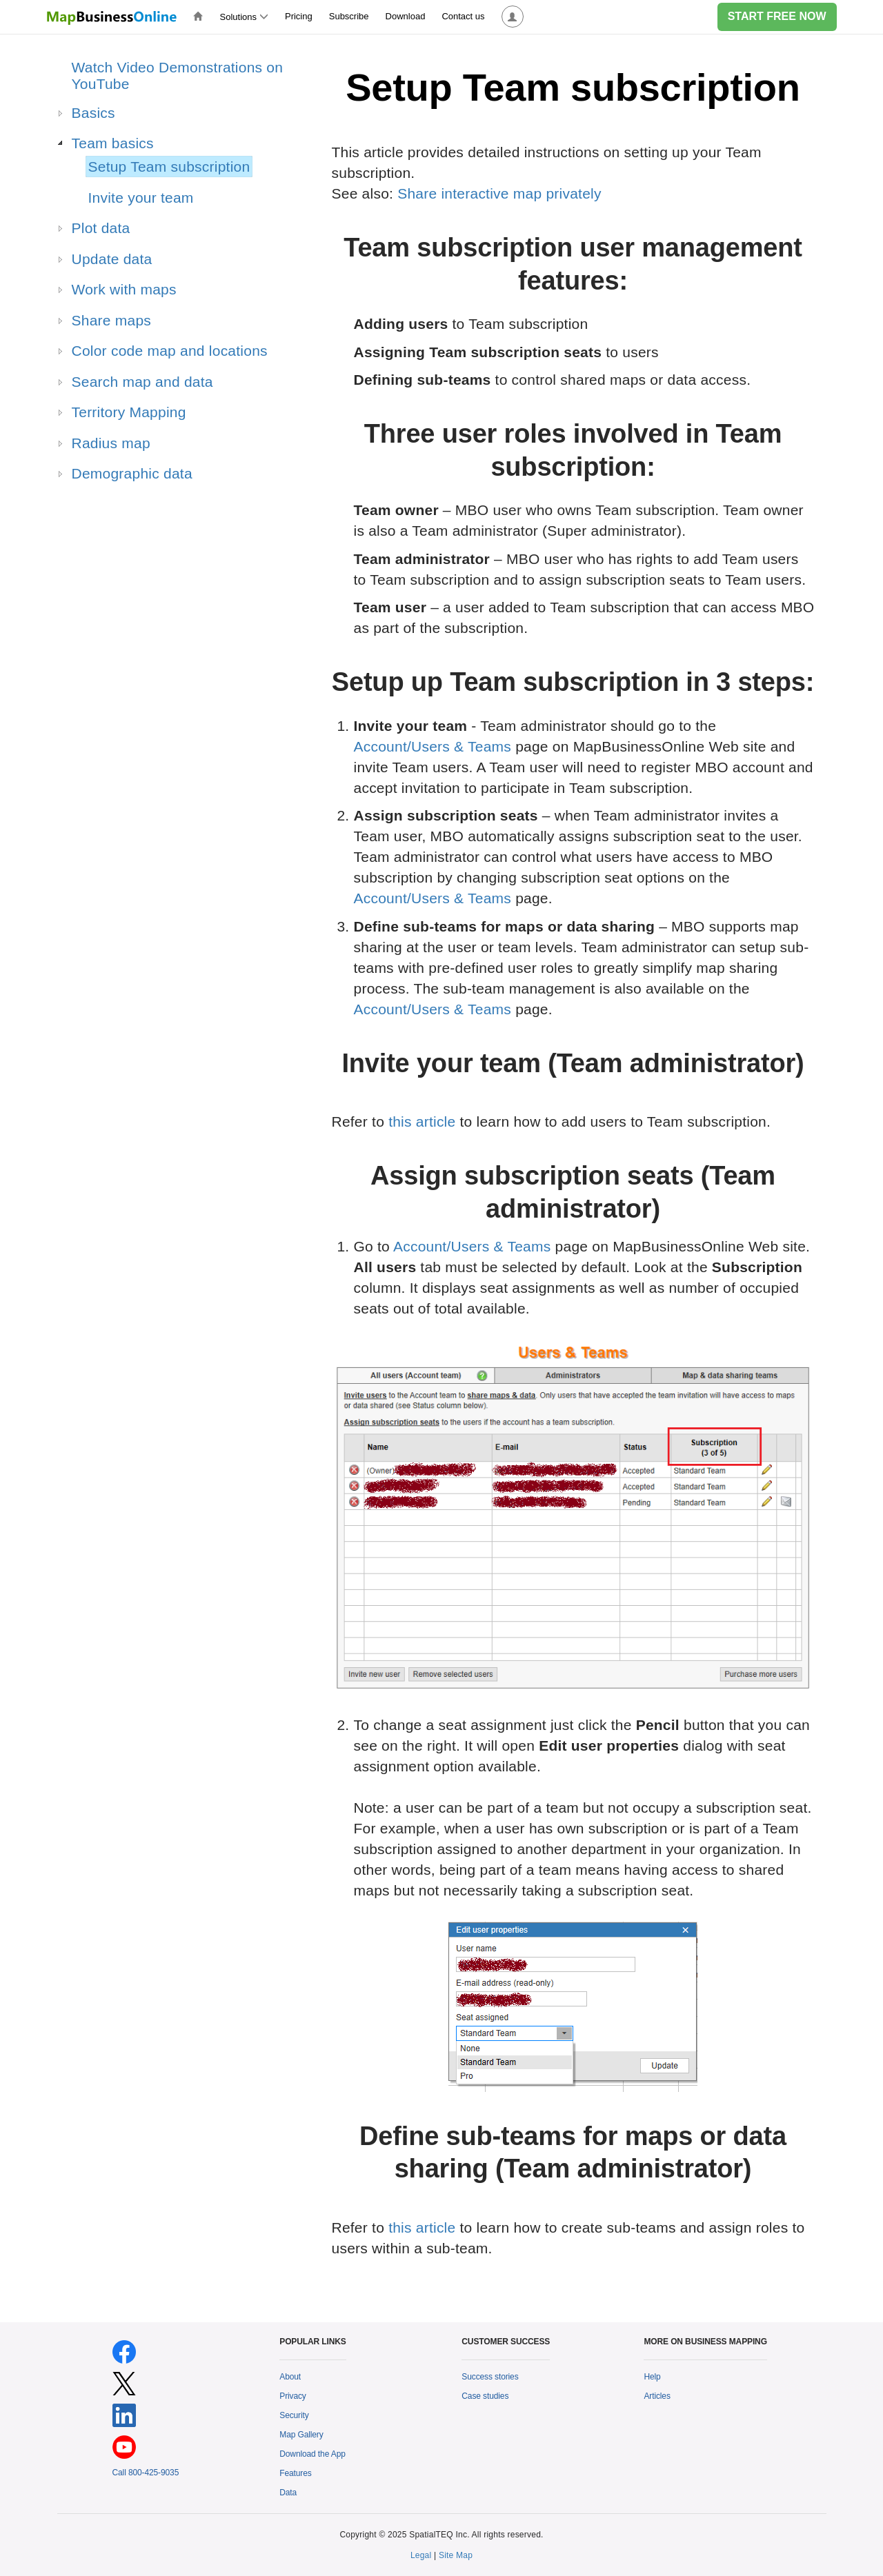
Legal (421, 2555)
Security (293, 2415)
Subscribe (349, 16)
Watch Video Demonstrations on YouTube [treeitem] (178, 75)
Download (406, 16)
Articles (657, 2396)
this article (421, 1121)
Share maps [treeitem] (112, 320)
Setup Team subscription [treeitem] (169, 166)
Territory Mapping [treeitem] (129, 412)
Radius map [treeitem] (111, 443)
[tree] (162, 425)
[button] (512, 17)
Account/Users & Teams (433, 746)
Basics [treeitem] (93, 113)
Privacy (292, 2396)
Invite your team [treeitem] (141, 197)
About (290, 2377)
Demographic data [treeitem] (132, 473)
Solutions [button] (244, 17)
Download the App (312, 2454)
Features (295, 2473)
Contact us (463, 16)
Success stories (490, 2377)
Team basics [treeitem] (113, 143)
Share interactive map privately (499, 193)
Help (652, 2377)
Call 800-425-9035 (145, 2472)
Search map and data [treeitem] (142, 382)
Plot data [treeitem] (101, 228)
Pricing (298, 16)
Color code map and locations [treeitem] (170, 351)
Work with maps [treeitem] (124, 289)
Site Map (456, 2555)
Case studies (485, 2396)
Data (288, 2492)
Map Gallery (301, 2434)
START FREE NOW (777, 16)
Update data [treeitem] (112, 259)
